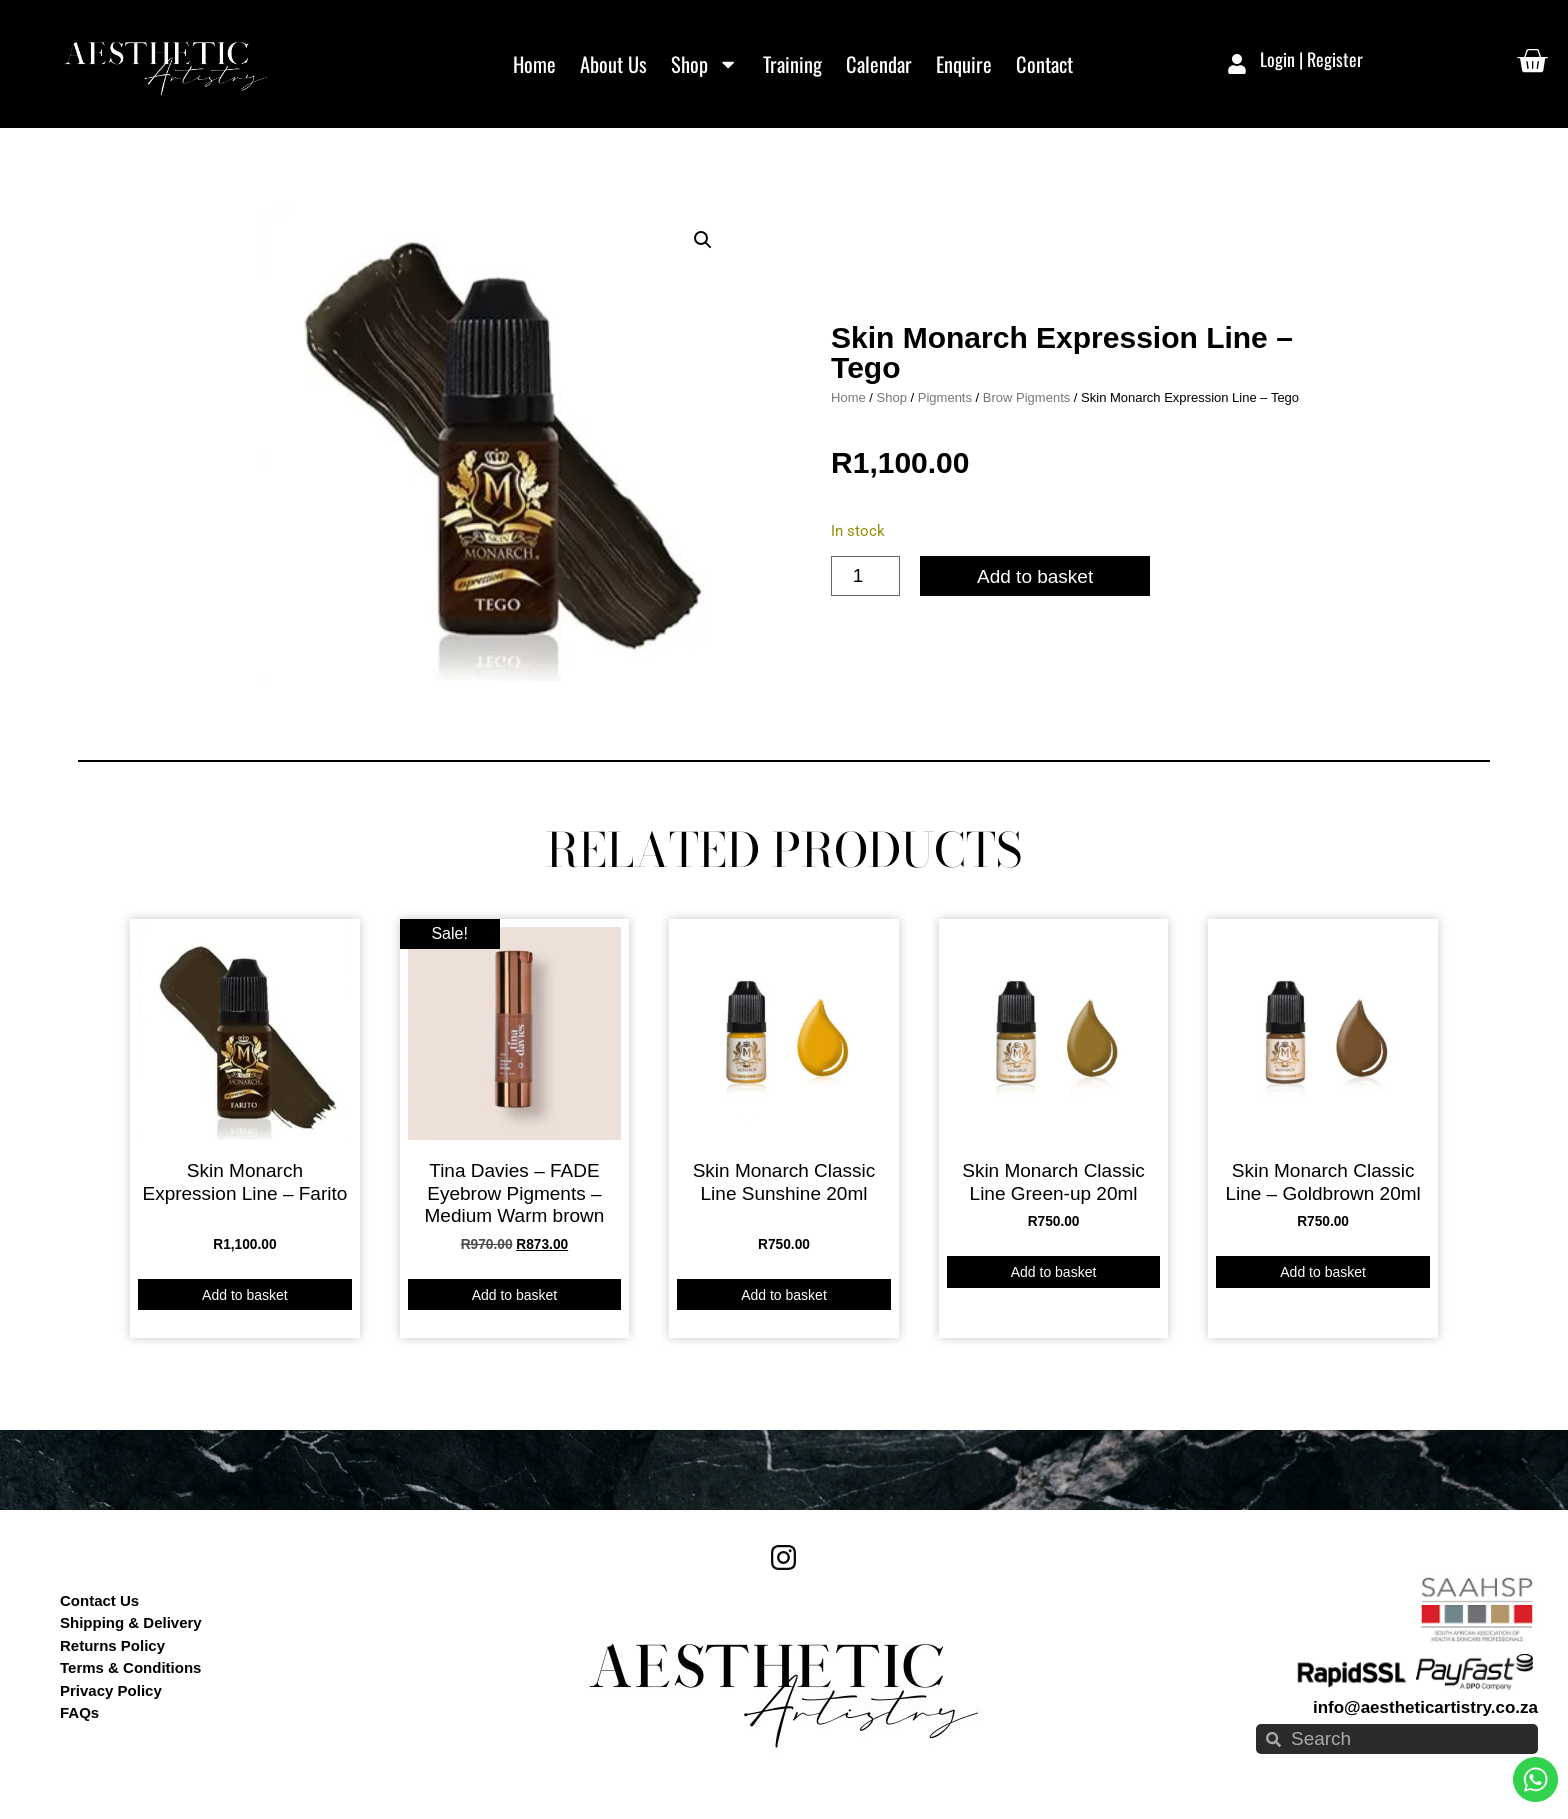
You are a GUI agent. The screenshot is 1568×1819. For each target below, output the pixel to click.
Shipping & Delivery (131, 1622)
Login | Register (1311, 59)
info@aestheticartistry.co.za (1425, 1707)
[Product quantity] (865, 576)
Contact (1044, 64)
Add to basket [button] (245, 1295)
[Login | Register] (1237, 64)
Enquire (964, 64)
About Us (613, 64)
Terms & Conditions (130, 1667)
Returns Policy (112, 1645)
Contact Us (99, 1600)
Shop (704, 64)
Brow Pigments (1026, 397)
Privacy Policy (111, 1690)
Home (534, 64)
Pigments (945, 397)
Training (792, 64)
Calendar (879, 64)
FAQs (79, 1712)
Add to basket (1035, 576)
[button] (703, 240)
